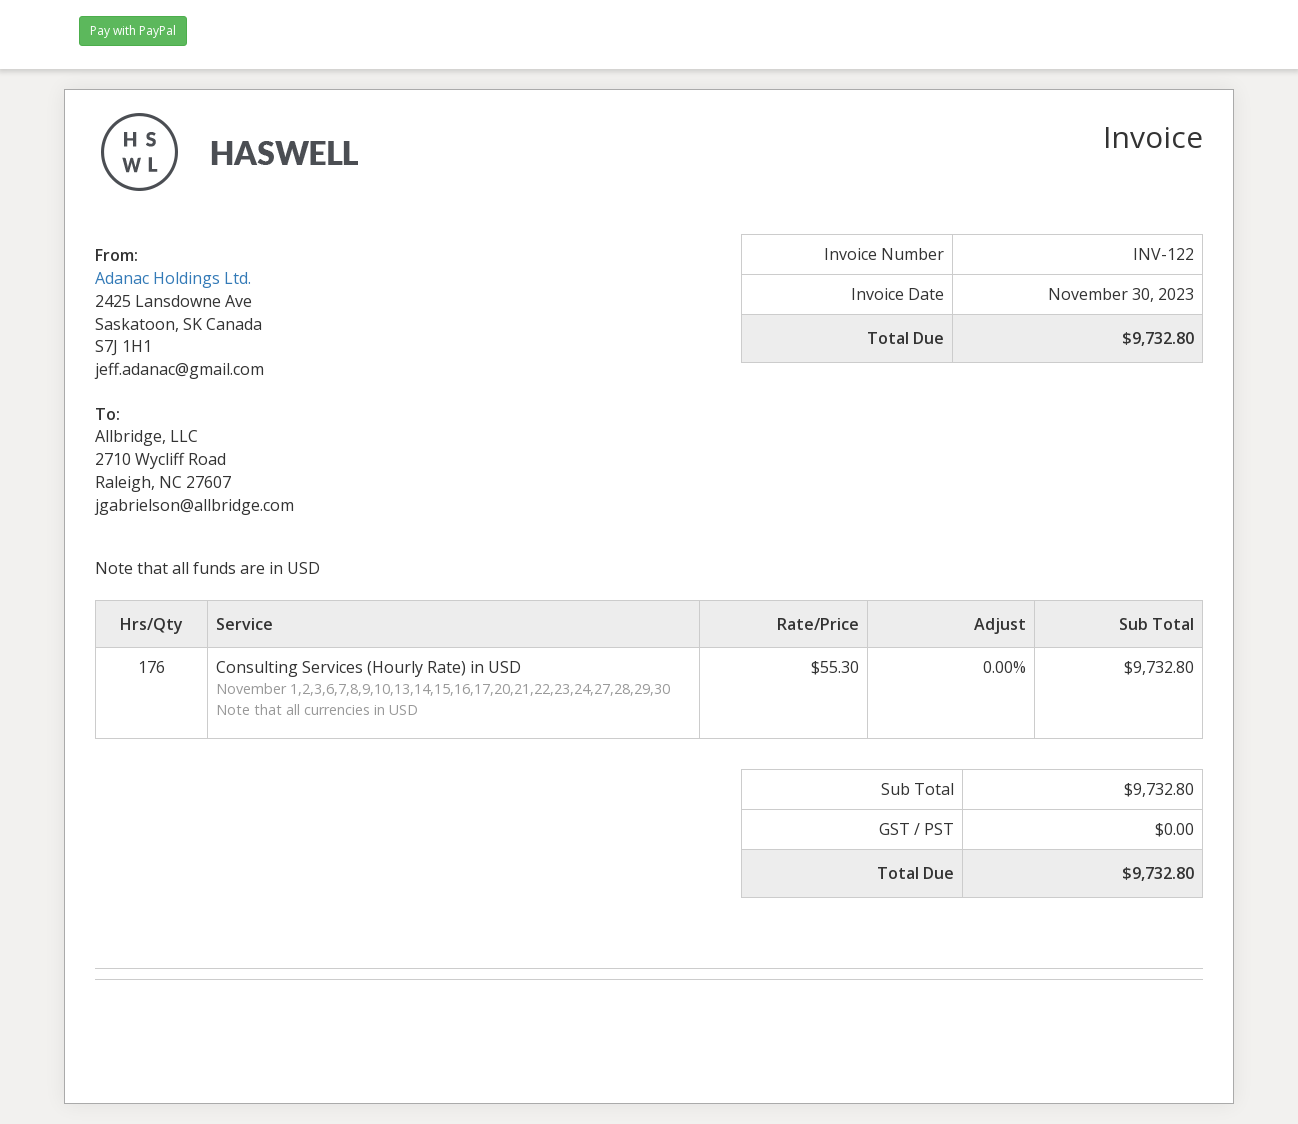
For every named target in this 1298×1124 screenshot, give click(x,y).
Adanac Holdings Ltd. (173, 278)
